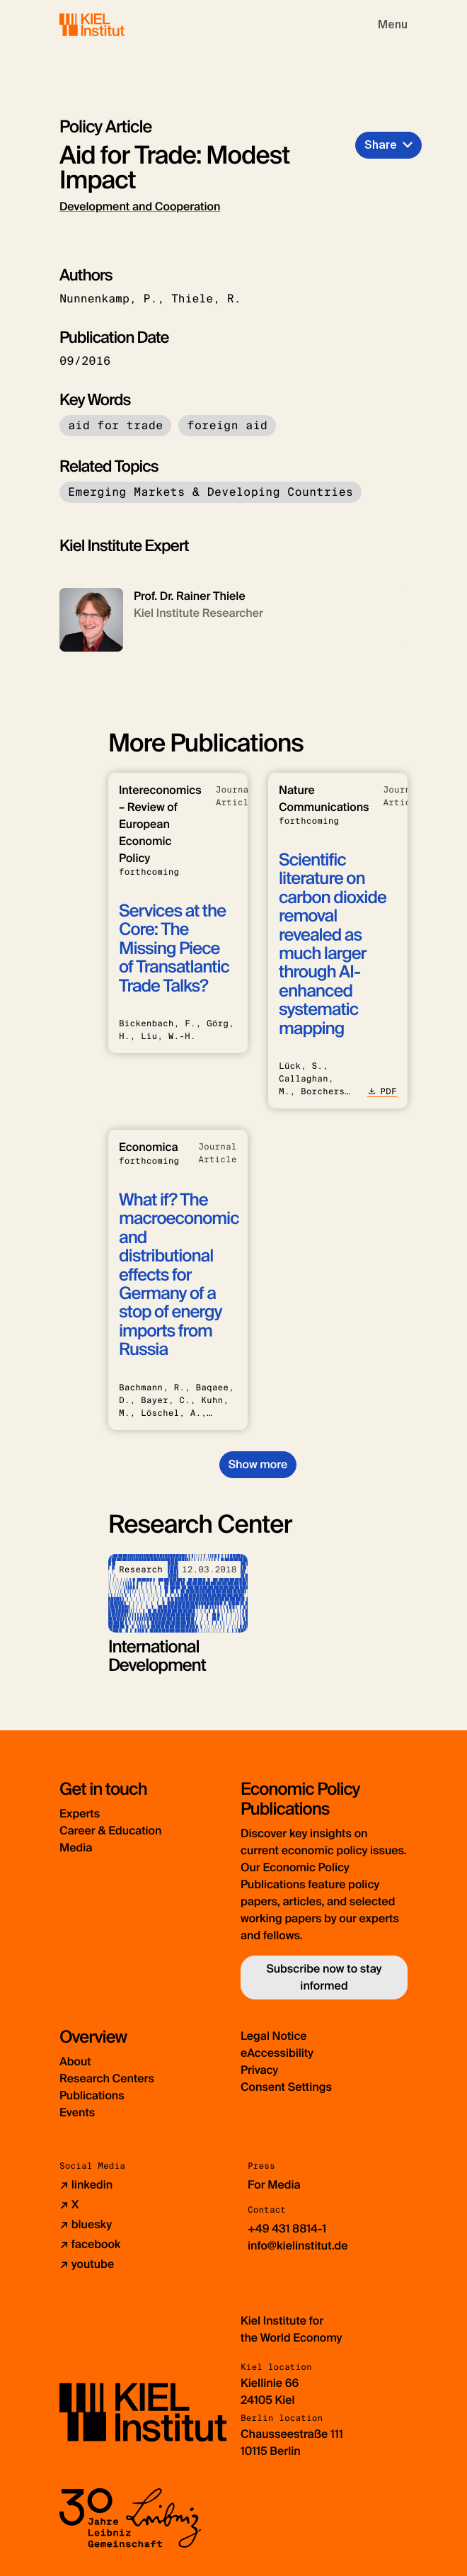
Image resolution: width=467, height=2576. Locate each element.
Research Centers (106, 2078)
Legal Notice (274, 2036)
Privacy (259, 2069)
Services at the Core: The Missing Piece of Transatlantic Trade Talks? (174, 948)
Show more (258, 1464)
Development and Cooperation (139, 206)
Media (75, 1847)
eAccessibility (277, 2053)
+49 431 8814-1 (287, 2228)
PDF (382, 1091)
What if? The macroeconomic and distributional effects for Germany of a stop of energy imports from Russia (179, 1275)
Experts (79, 1813)
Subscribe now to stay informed (323, 1977)
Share (380, 144)
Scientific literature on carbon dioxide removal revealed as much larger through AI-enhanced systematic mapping (332, 944)
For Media (274, 2184)
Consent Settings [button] (286, 2086)
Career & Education (110, 1830)
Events (77, 2112)
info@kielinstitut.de (298, 2245)
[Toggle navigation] (393, 24)
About (75, 2061)
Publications (92, 2095)
